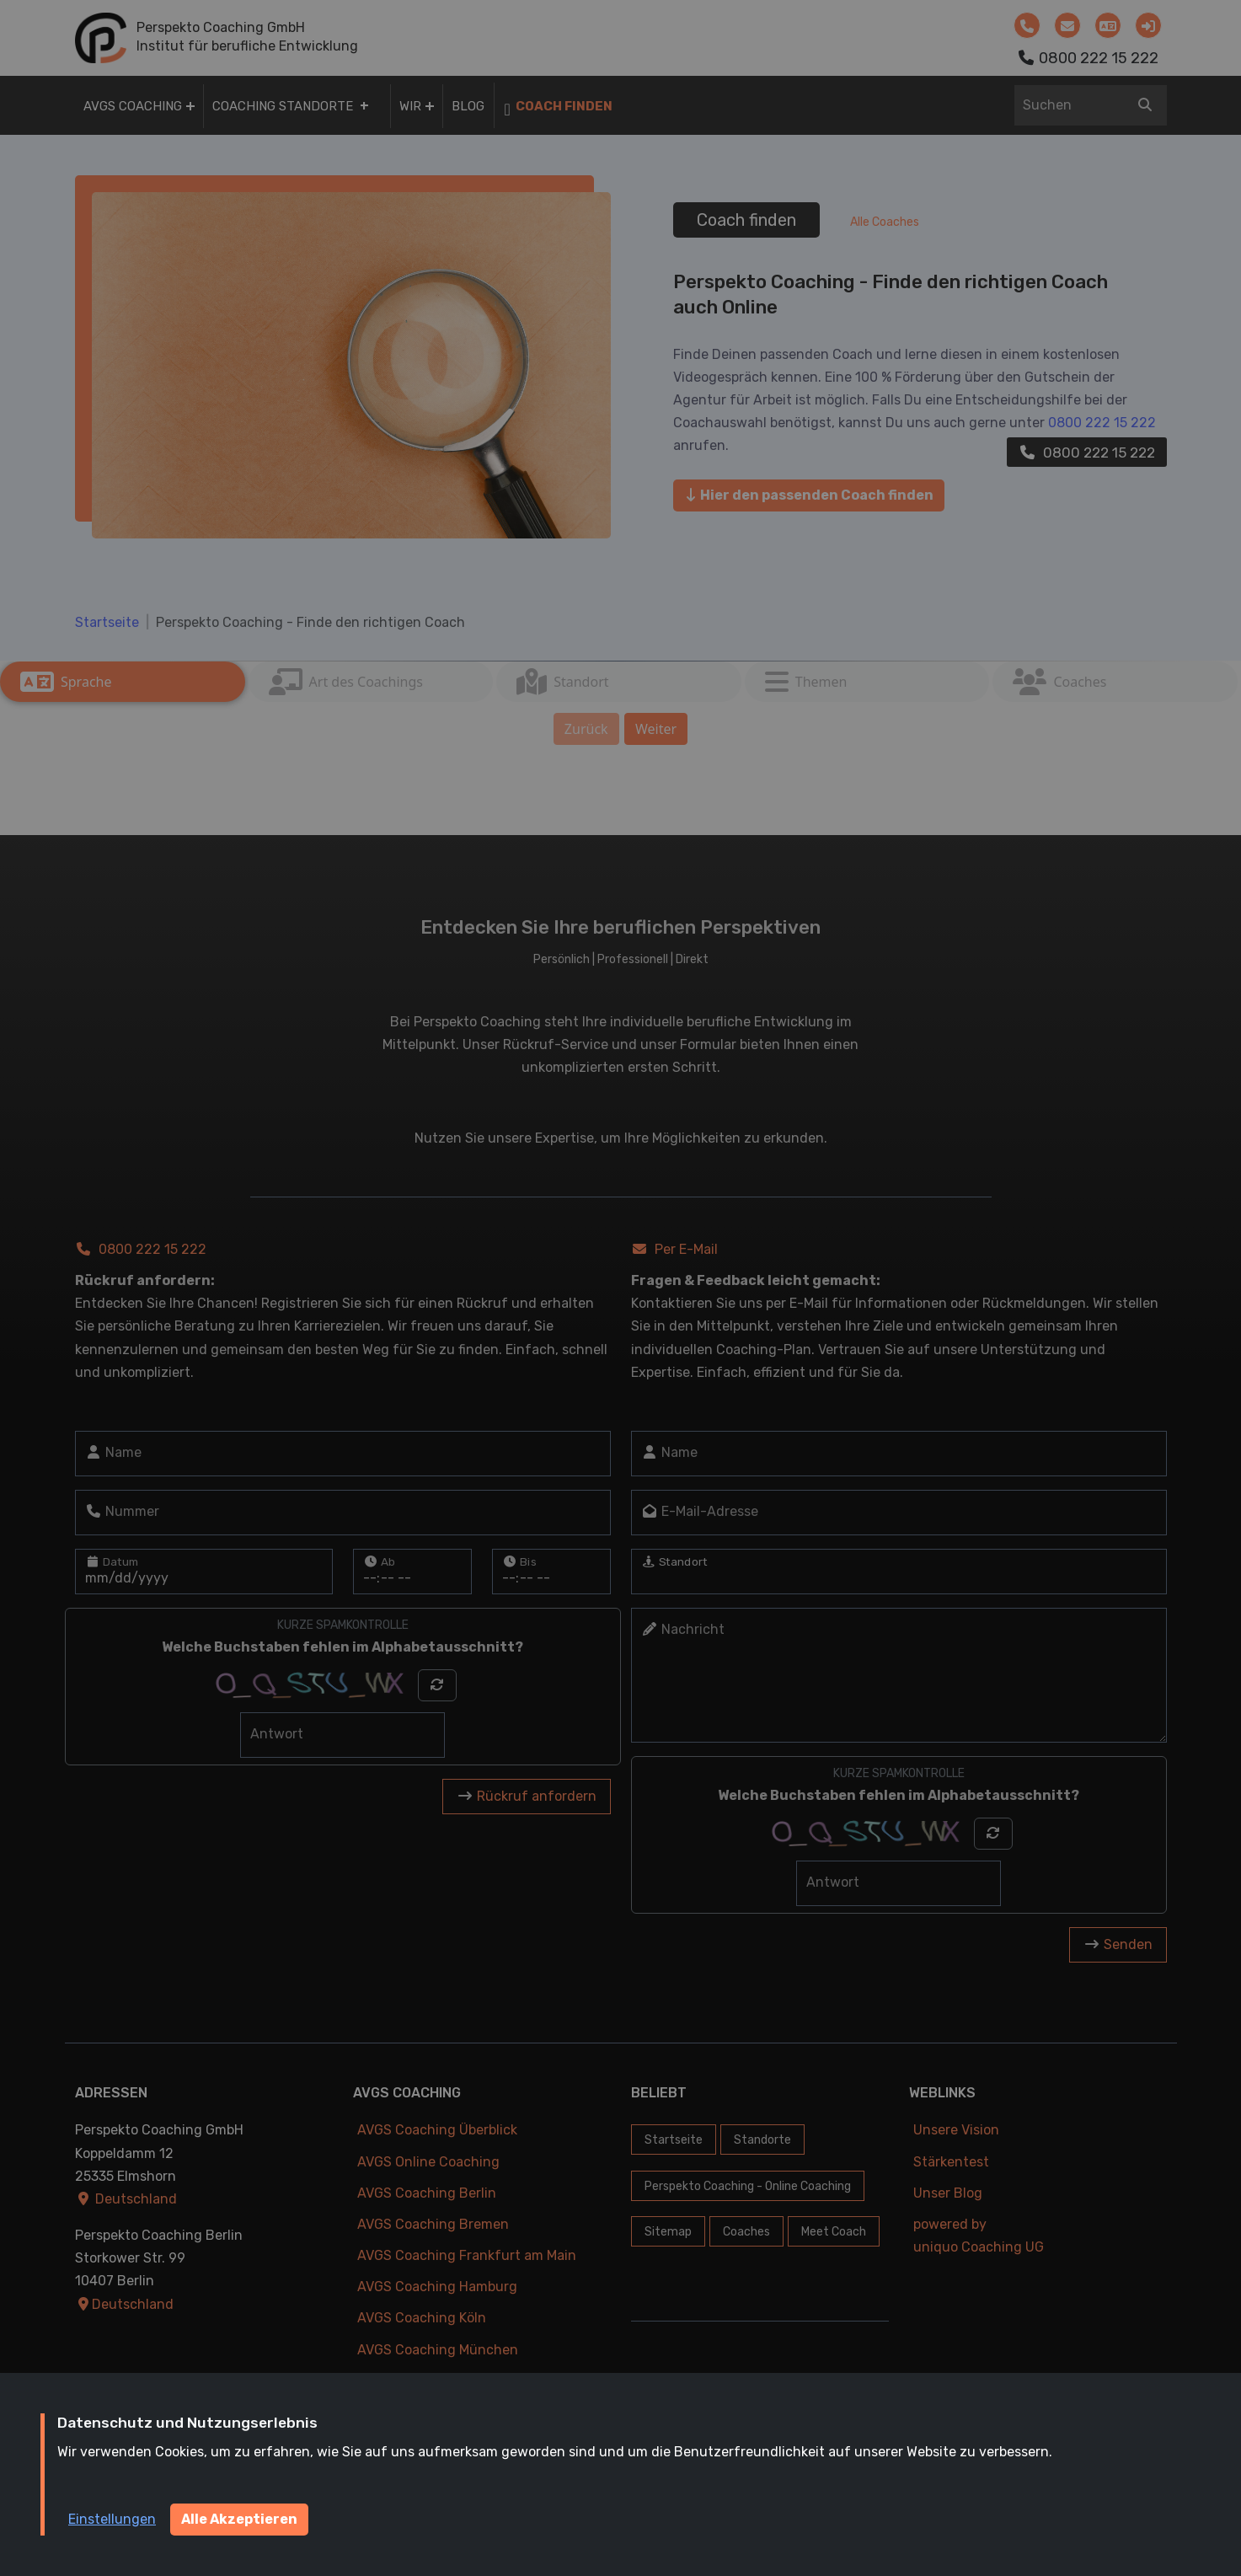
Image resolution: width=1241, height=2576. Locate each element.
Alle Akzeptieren (239, 2519)
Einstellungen (112, 2519)
